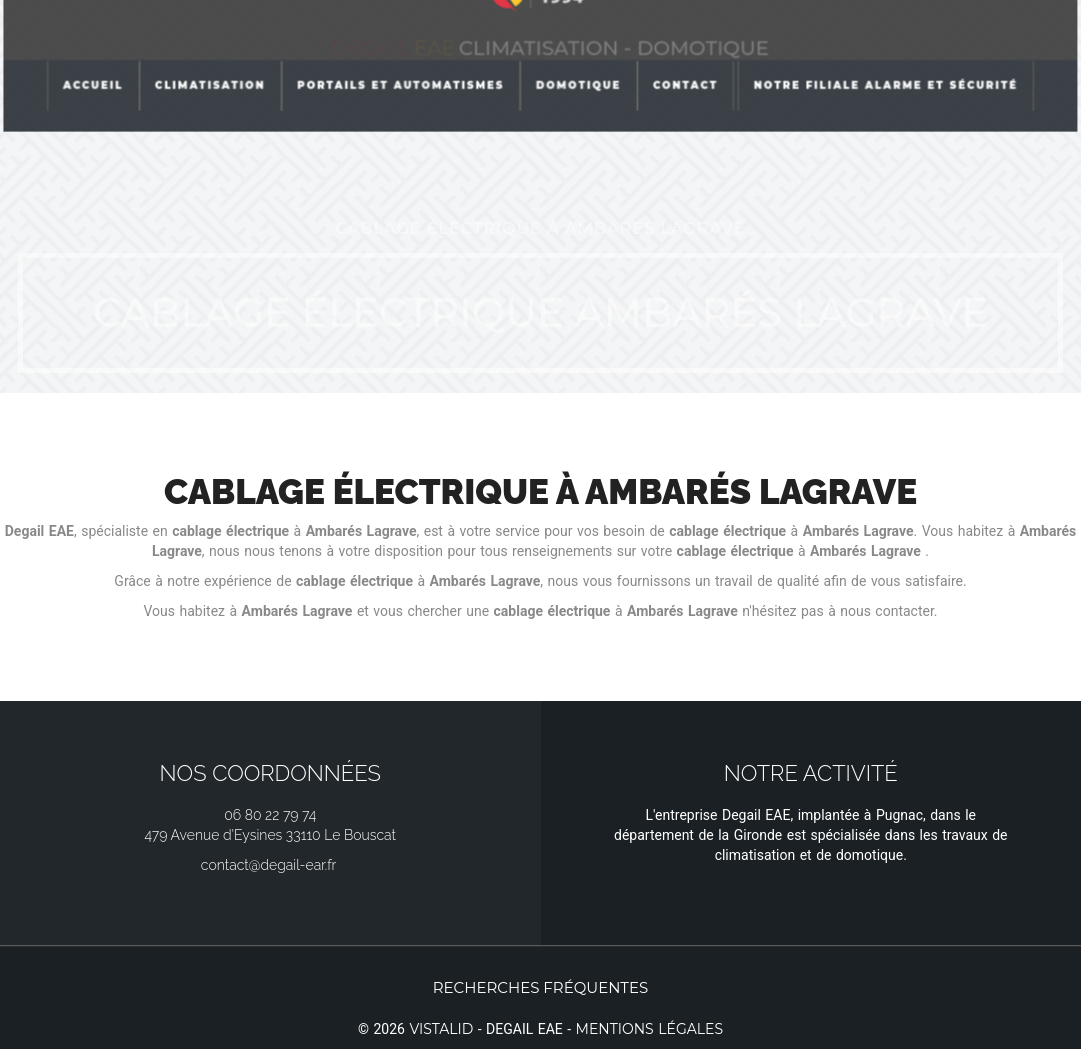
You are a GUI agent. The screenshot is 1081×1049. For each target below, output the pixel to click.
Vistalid (441, 1029)
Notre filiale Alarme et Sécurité (884, 53)
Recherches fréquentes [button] (541, 987)
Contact (684, 53)
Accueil (96, 53)
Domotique (578, 53)
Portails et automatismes (402, 53)
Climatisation (212, 53)
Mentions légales (649, 1029)
